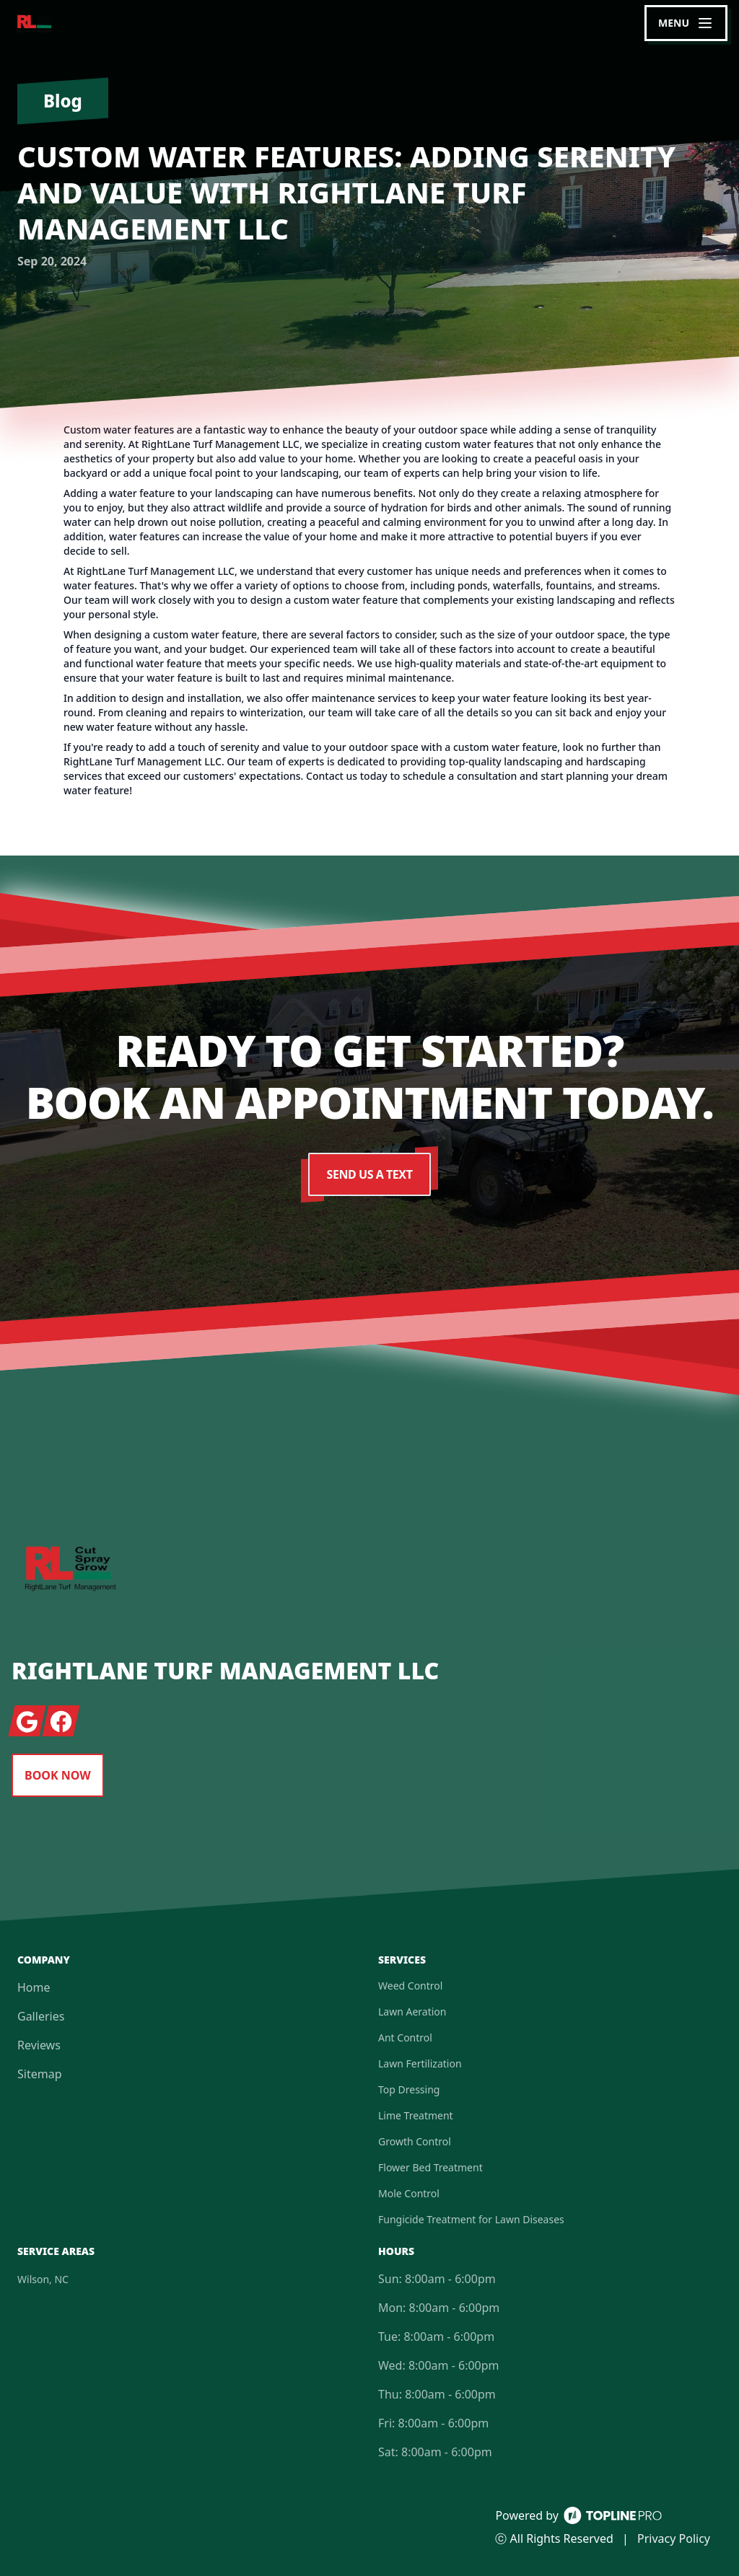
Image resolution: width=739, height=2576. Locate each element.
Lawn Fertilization (420, 2063)
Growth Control (414, 2141)
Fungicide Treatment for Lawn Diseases (471, 2219)
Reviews (39, 2045)
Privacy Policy (673, 2538)
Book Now (58, 1775)
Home (34, 1987)
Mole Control (409, 2193)
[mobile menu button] (686, 23)
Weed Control (410, 1985)
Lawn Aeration (412, 2011)
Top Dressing (409, 2089)
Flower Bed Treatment (430, 2167)
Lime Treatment (415, 2115)
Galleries (40, 2016)
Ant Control (405, 2037)
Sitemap (39, 2074)
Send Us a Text (370, 1174)
